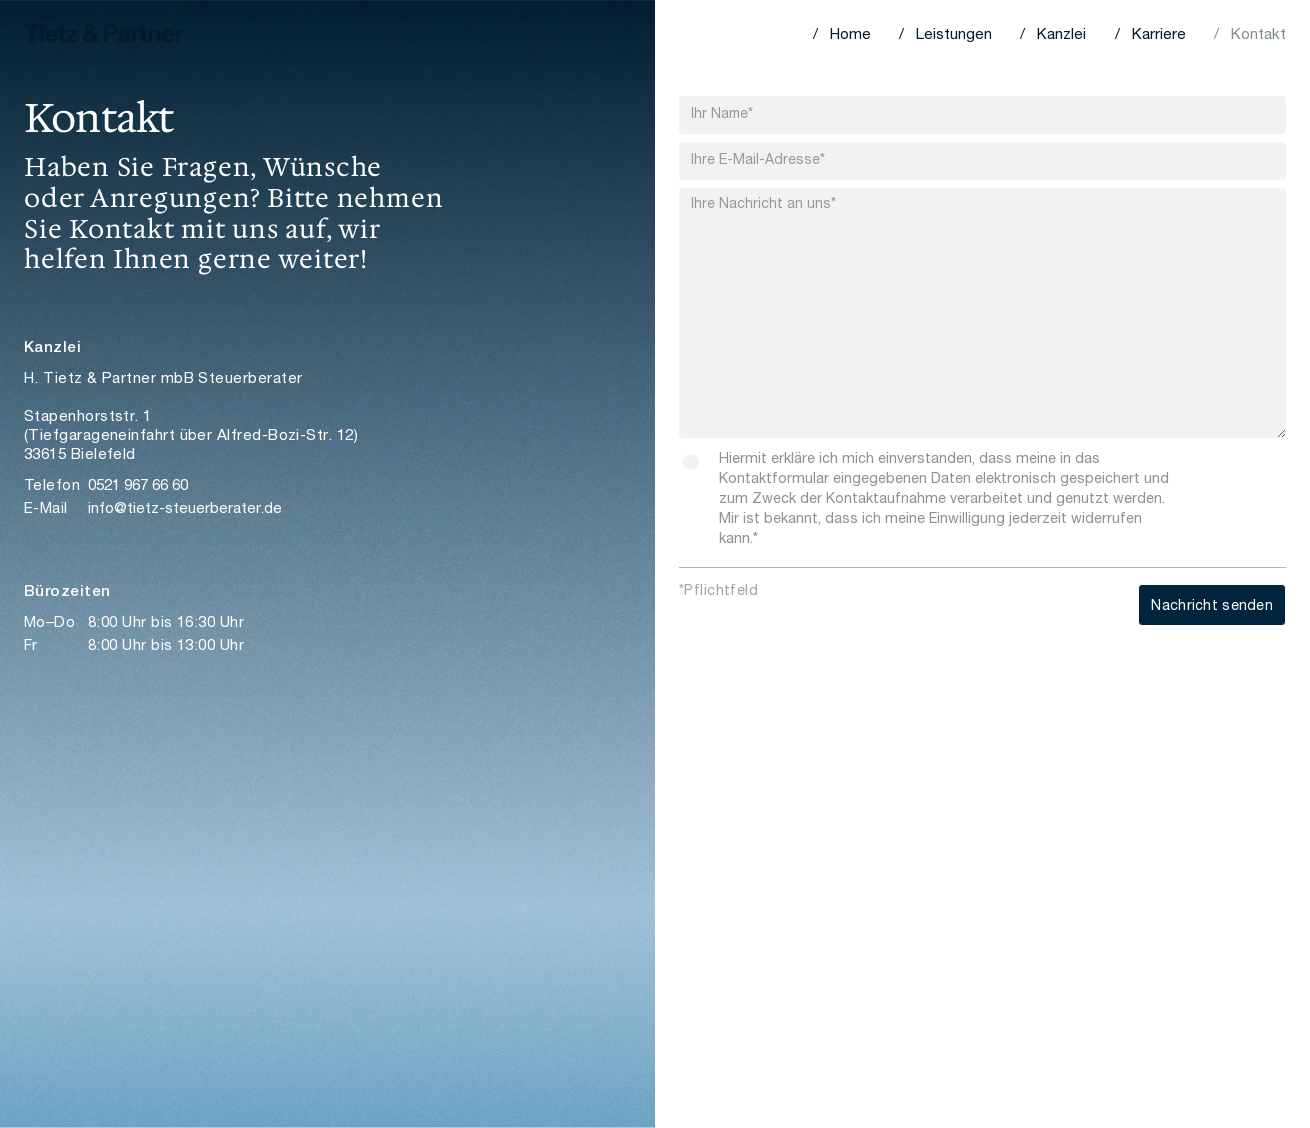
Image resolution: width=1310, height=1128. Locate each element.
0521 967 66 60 (138, 486)
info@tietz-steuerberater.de (185, 509)
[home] (104, 35)
